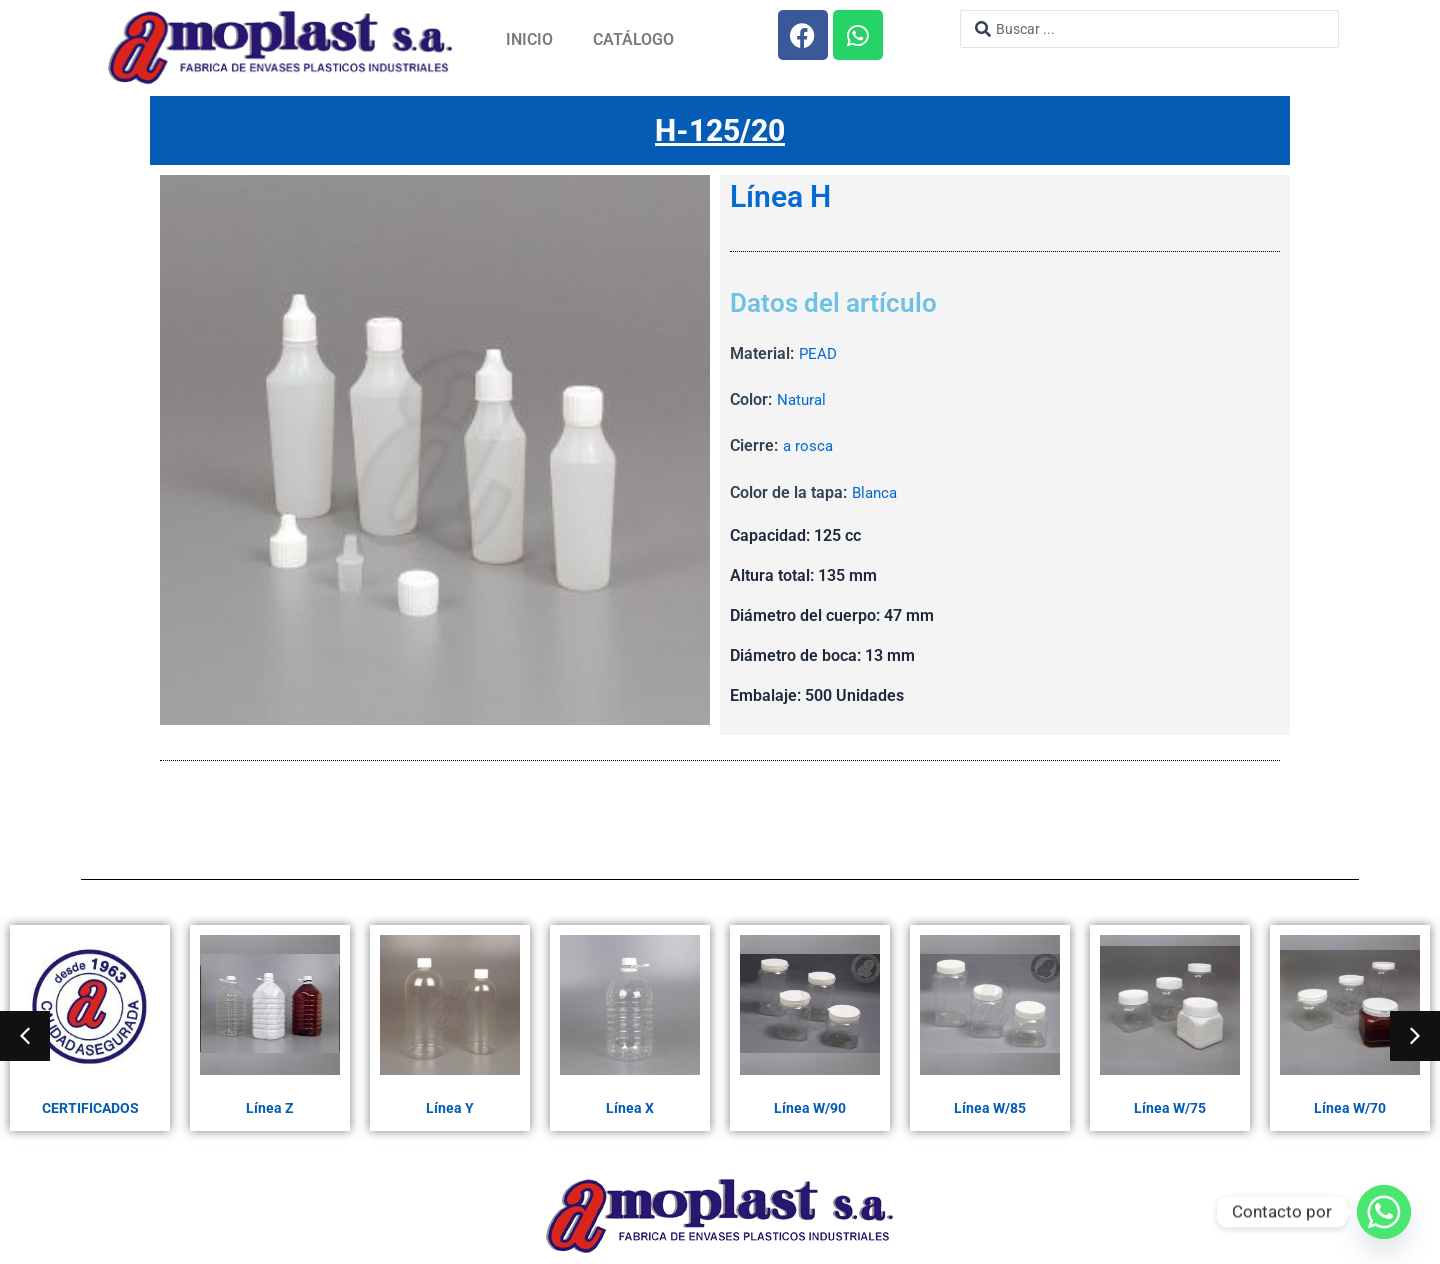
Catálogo (633, 39)
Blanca (876, 493)
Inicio (529, 39)
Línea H (780, 198)
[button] (25, 1036)
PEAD (819, 354)
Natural (803, 400)
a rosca (809, 446)
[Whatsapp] (1384, 1212)
